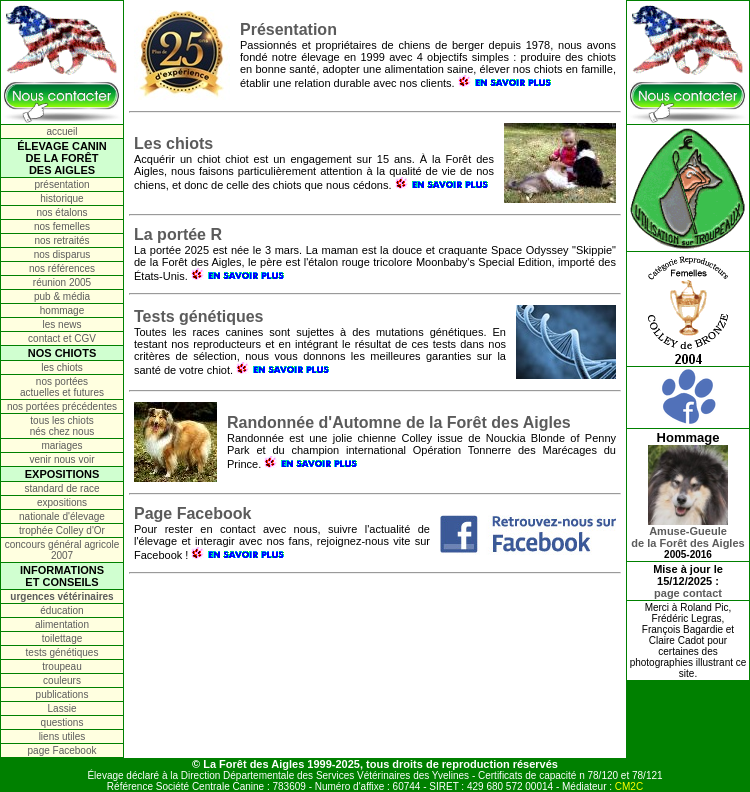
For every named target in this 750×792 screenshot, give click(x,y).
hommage (62, 310)
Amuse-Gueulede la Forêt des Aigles (687, 532)
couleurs (62, 680)
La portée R (178, 234)
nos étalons (61, 212)
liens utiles (62, 736)
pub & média (62, 296)
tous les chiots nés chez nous (62, 426)
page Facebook (62, 750)
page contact (688, 593)
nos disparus (62, 254)
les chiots (62, 367)
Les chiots (173, 143)
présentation (61, 184)
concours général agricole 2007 (62, 550)
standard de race (61, 488)
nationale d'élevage (62, 516)
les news (62, 324)
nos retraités (61, 240)
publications (62, 694)
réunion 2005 (62, 282)
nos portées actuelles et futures (62, 387)
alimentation (62, 624)
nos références (62, 268)
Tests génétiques (199, 316)
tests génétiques (62, 652)
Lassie (62, 708)
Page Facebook (192, 513)
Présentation (288, 29)
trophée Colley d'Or (62, 530)
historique (61, 198)
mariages (61, 445)
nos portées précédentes (62, 406)
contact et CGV (62, 338)
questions (62, 722)
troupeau (61, 666)
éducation (61, 610)
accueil (61, 131)
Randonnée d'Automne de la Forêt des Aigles (399, 422)
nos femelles (62, 226)
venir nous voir (61, 459)
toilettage (62, 638)
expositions (62, 502)
